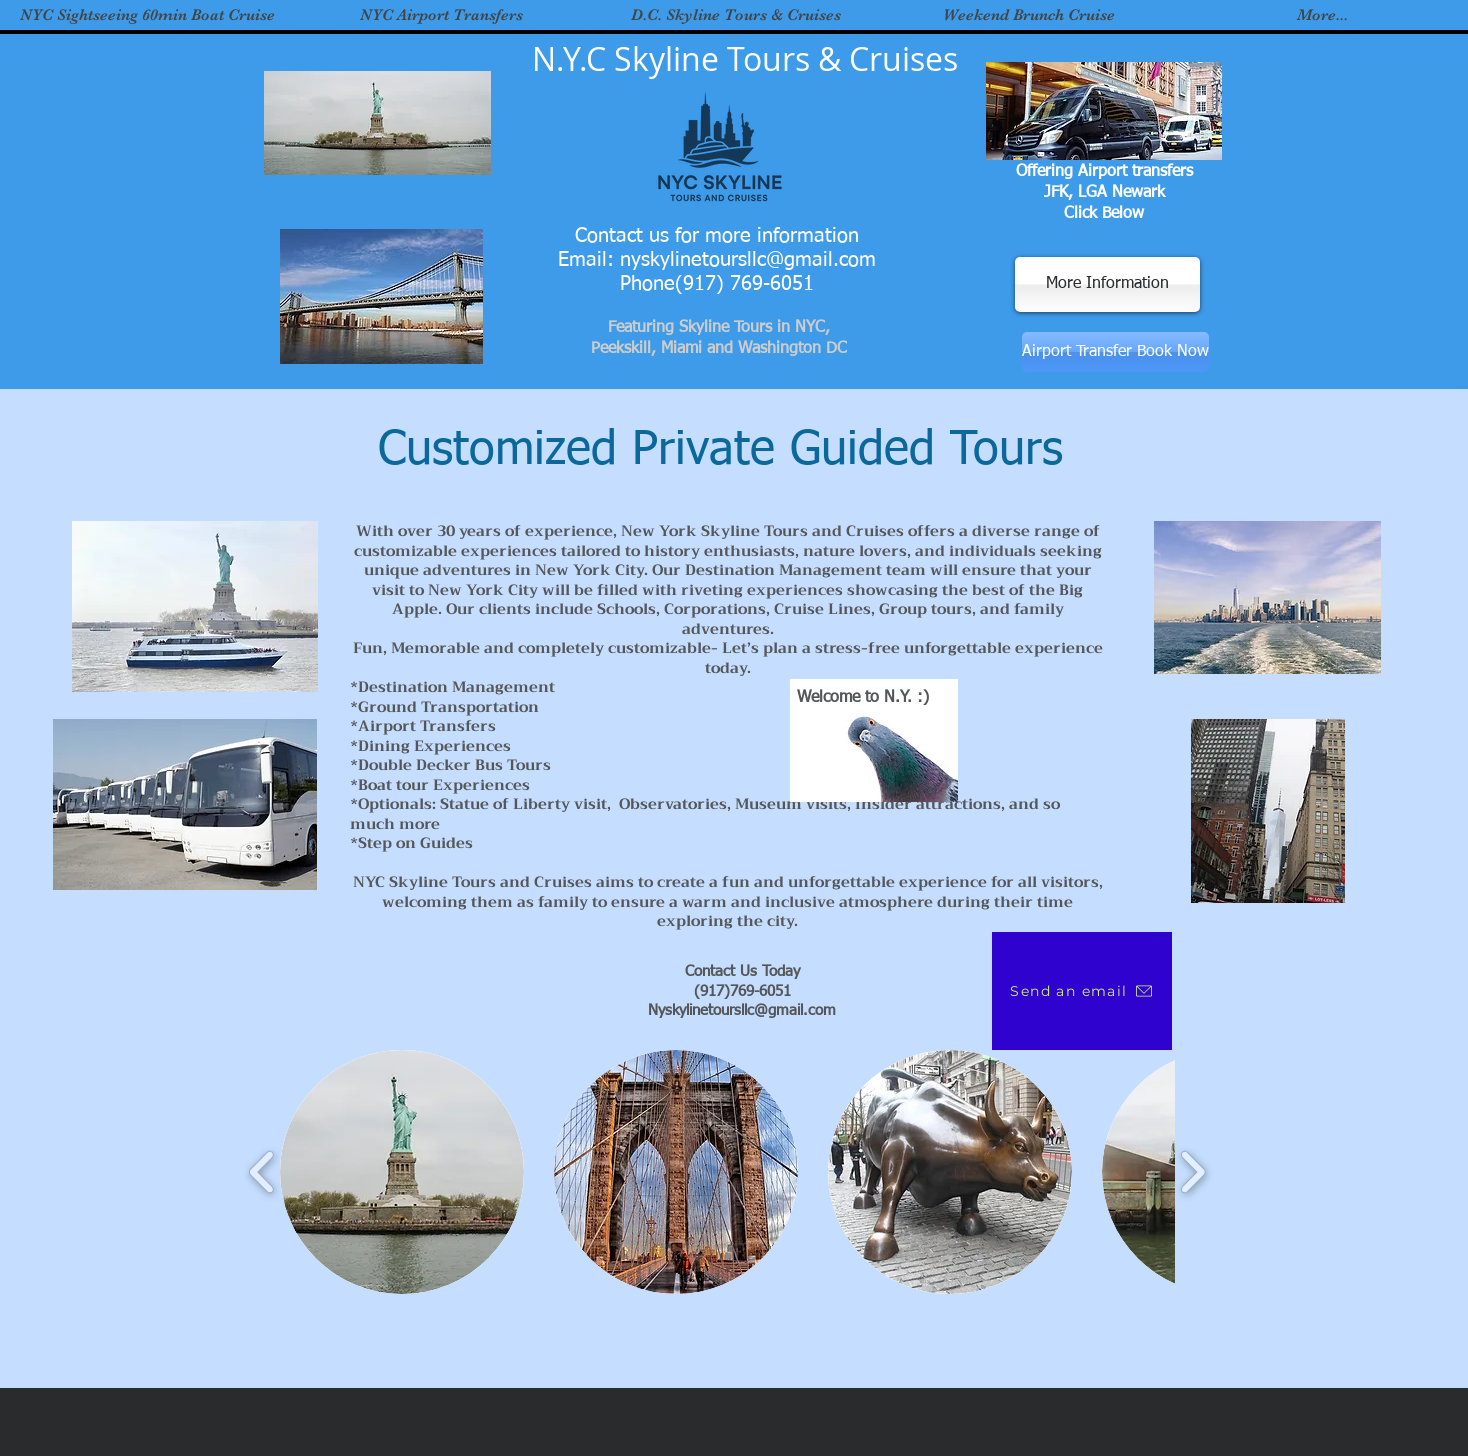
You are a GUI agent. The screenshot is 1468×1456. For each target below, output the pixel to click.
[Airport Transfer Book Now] (1115, 352)
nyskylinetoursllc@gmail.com (748, 260)
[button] (402, 1172)
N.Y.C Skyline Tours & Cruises (745, 58)
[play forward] (1192, 1172)
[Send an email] (1082, 991)
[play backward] (262, 1172)
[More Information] (1107, 284)
